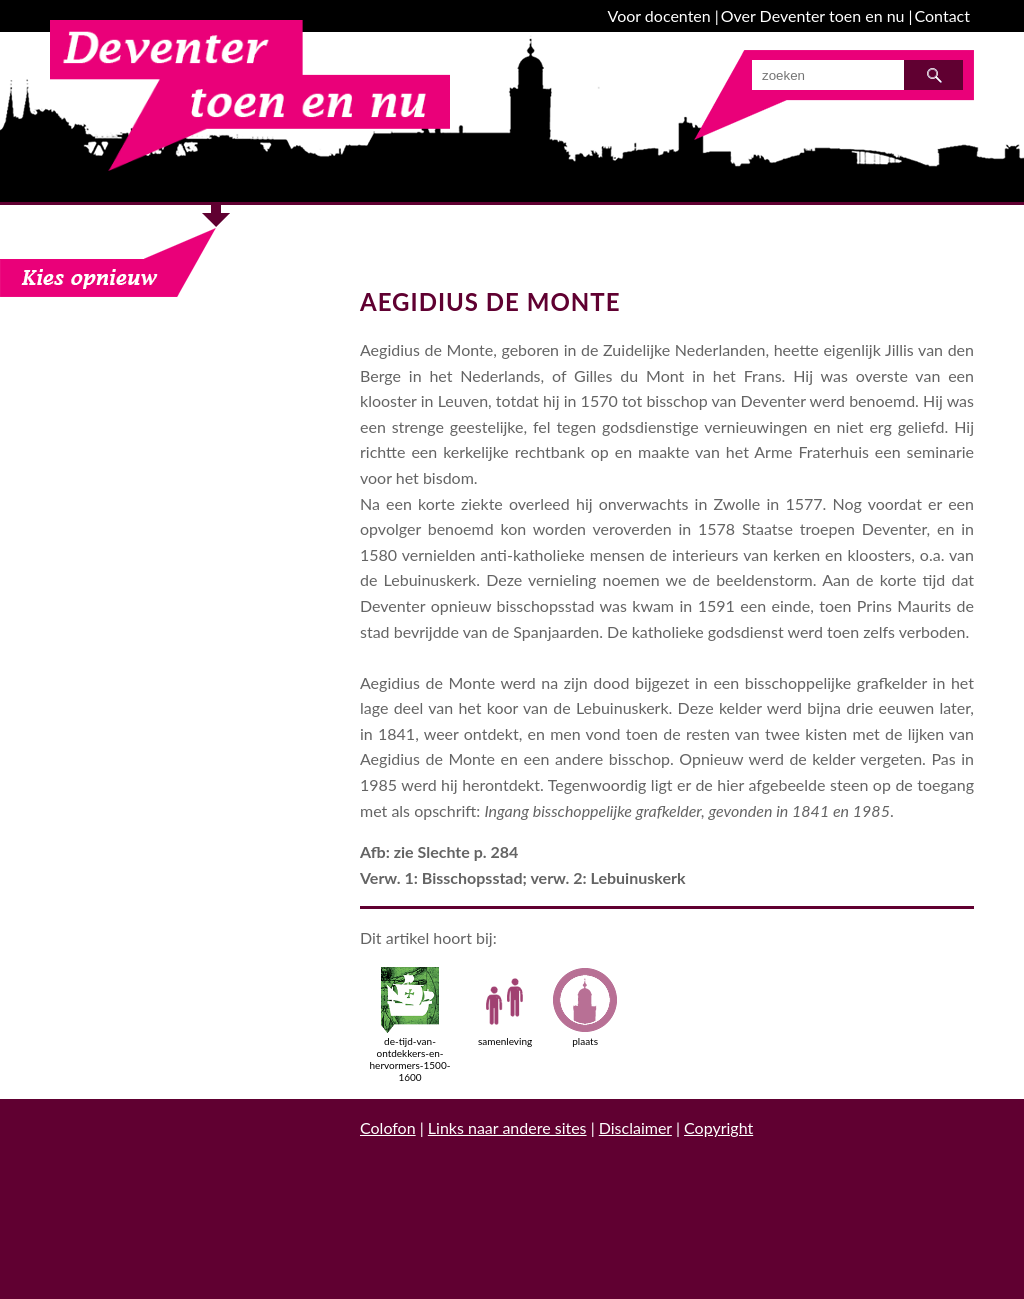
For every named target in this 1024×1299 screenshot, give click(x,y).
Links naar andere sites (507, 1127)
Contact (942, 15)
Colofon (388, 1127)
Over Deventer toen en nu (813, 15)
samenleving (505, 1007)
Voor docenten (659, 15)
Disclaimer (635, 1127)
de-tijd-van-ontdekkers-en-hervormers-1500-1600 (410, 1025)
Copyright (718, 1127)
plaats (585, 1007)
